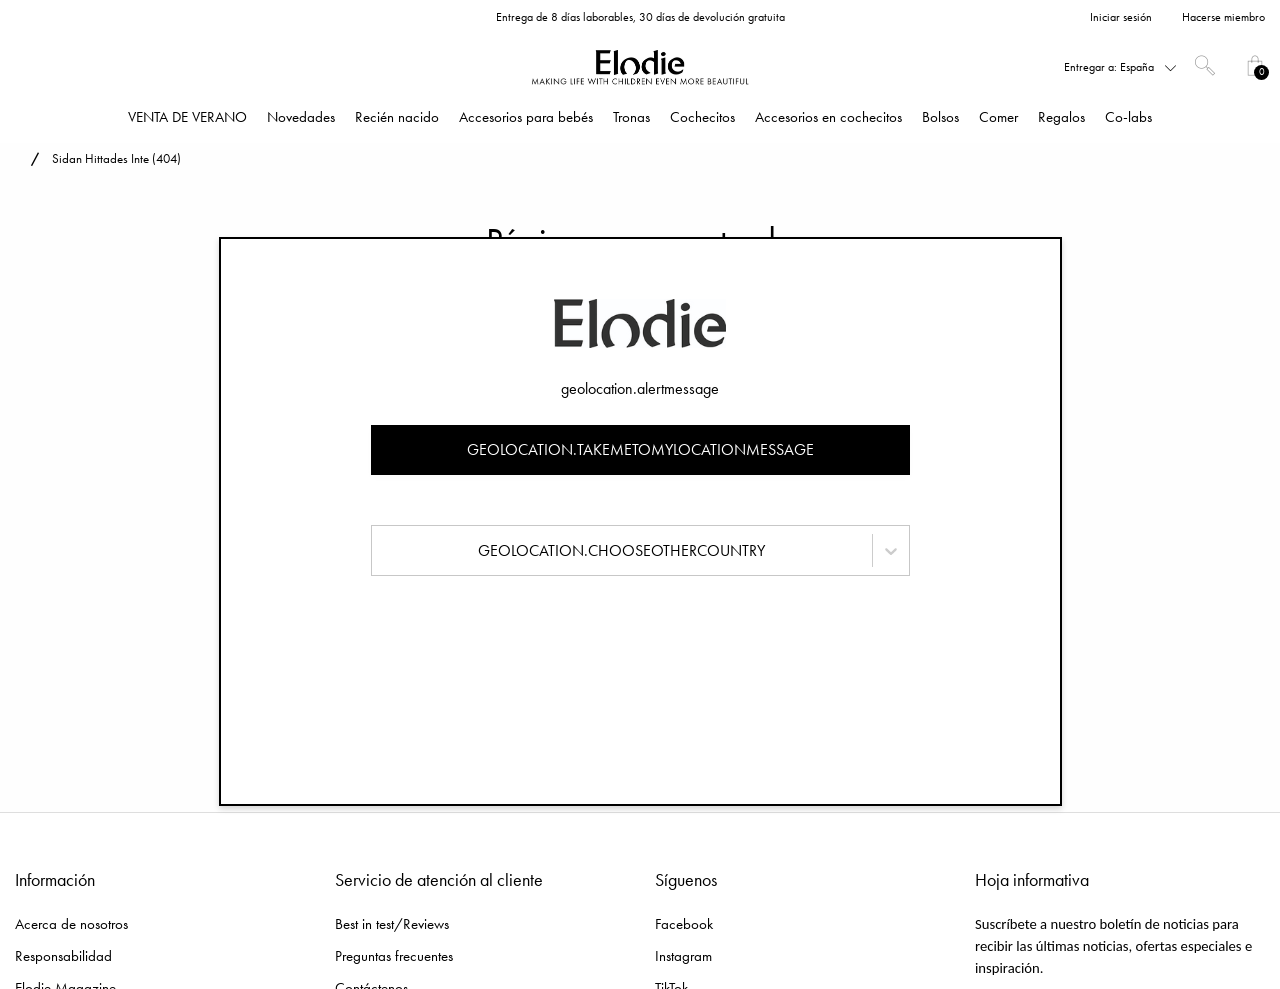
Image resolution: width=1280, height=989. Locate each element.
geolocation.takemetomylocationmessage (640, 449)
